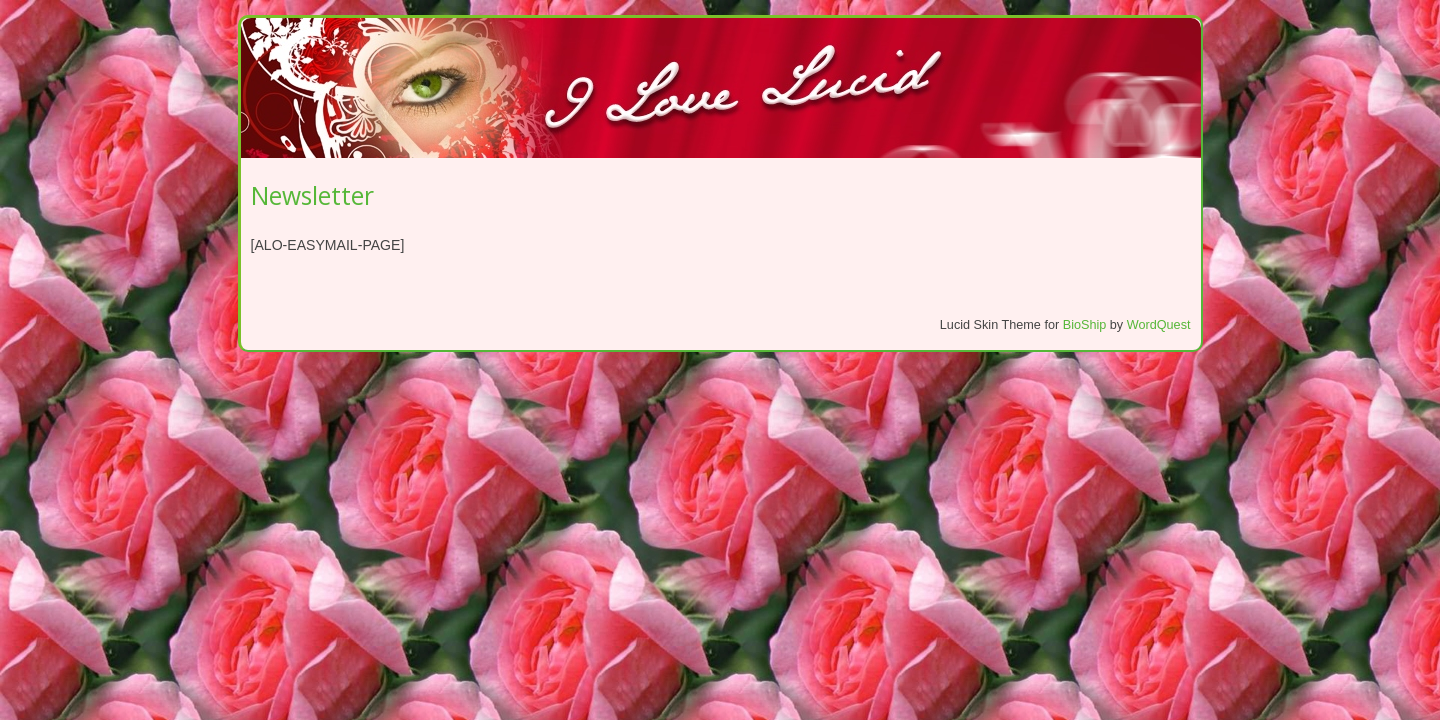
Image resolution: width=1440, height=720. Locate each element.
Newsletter (312, 195)
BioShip (1085, 325)
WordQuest (1159, 325)
